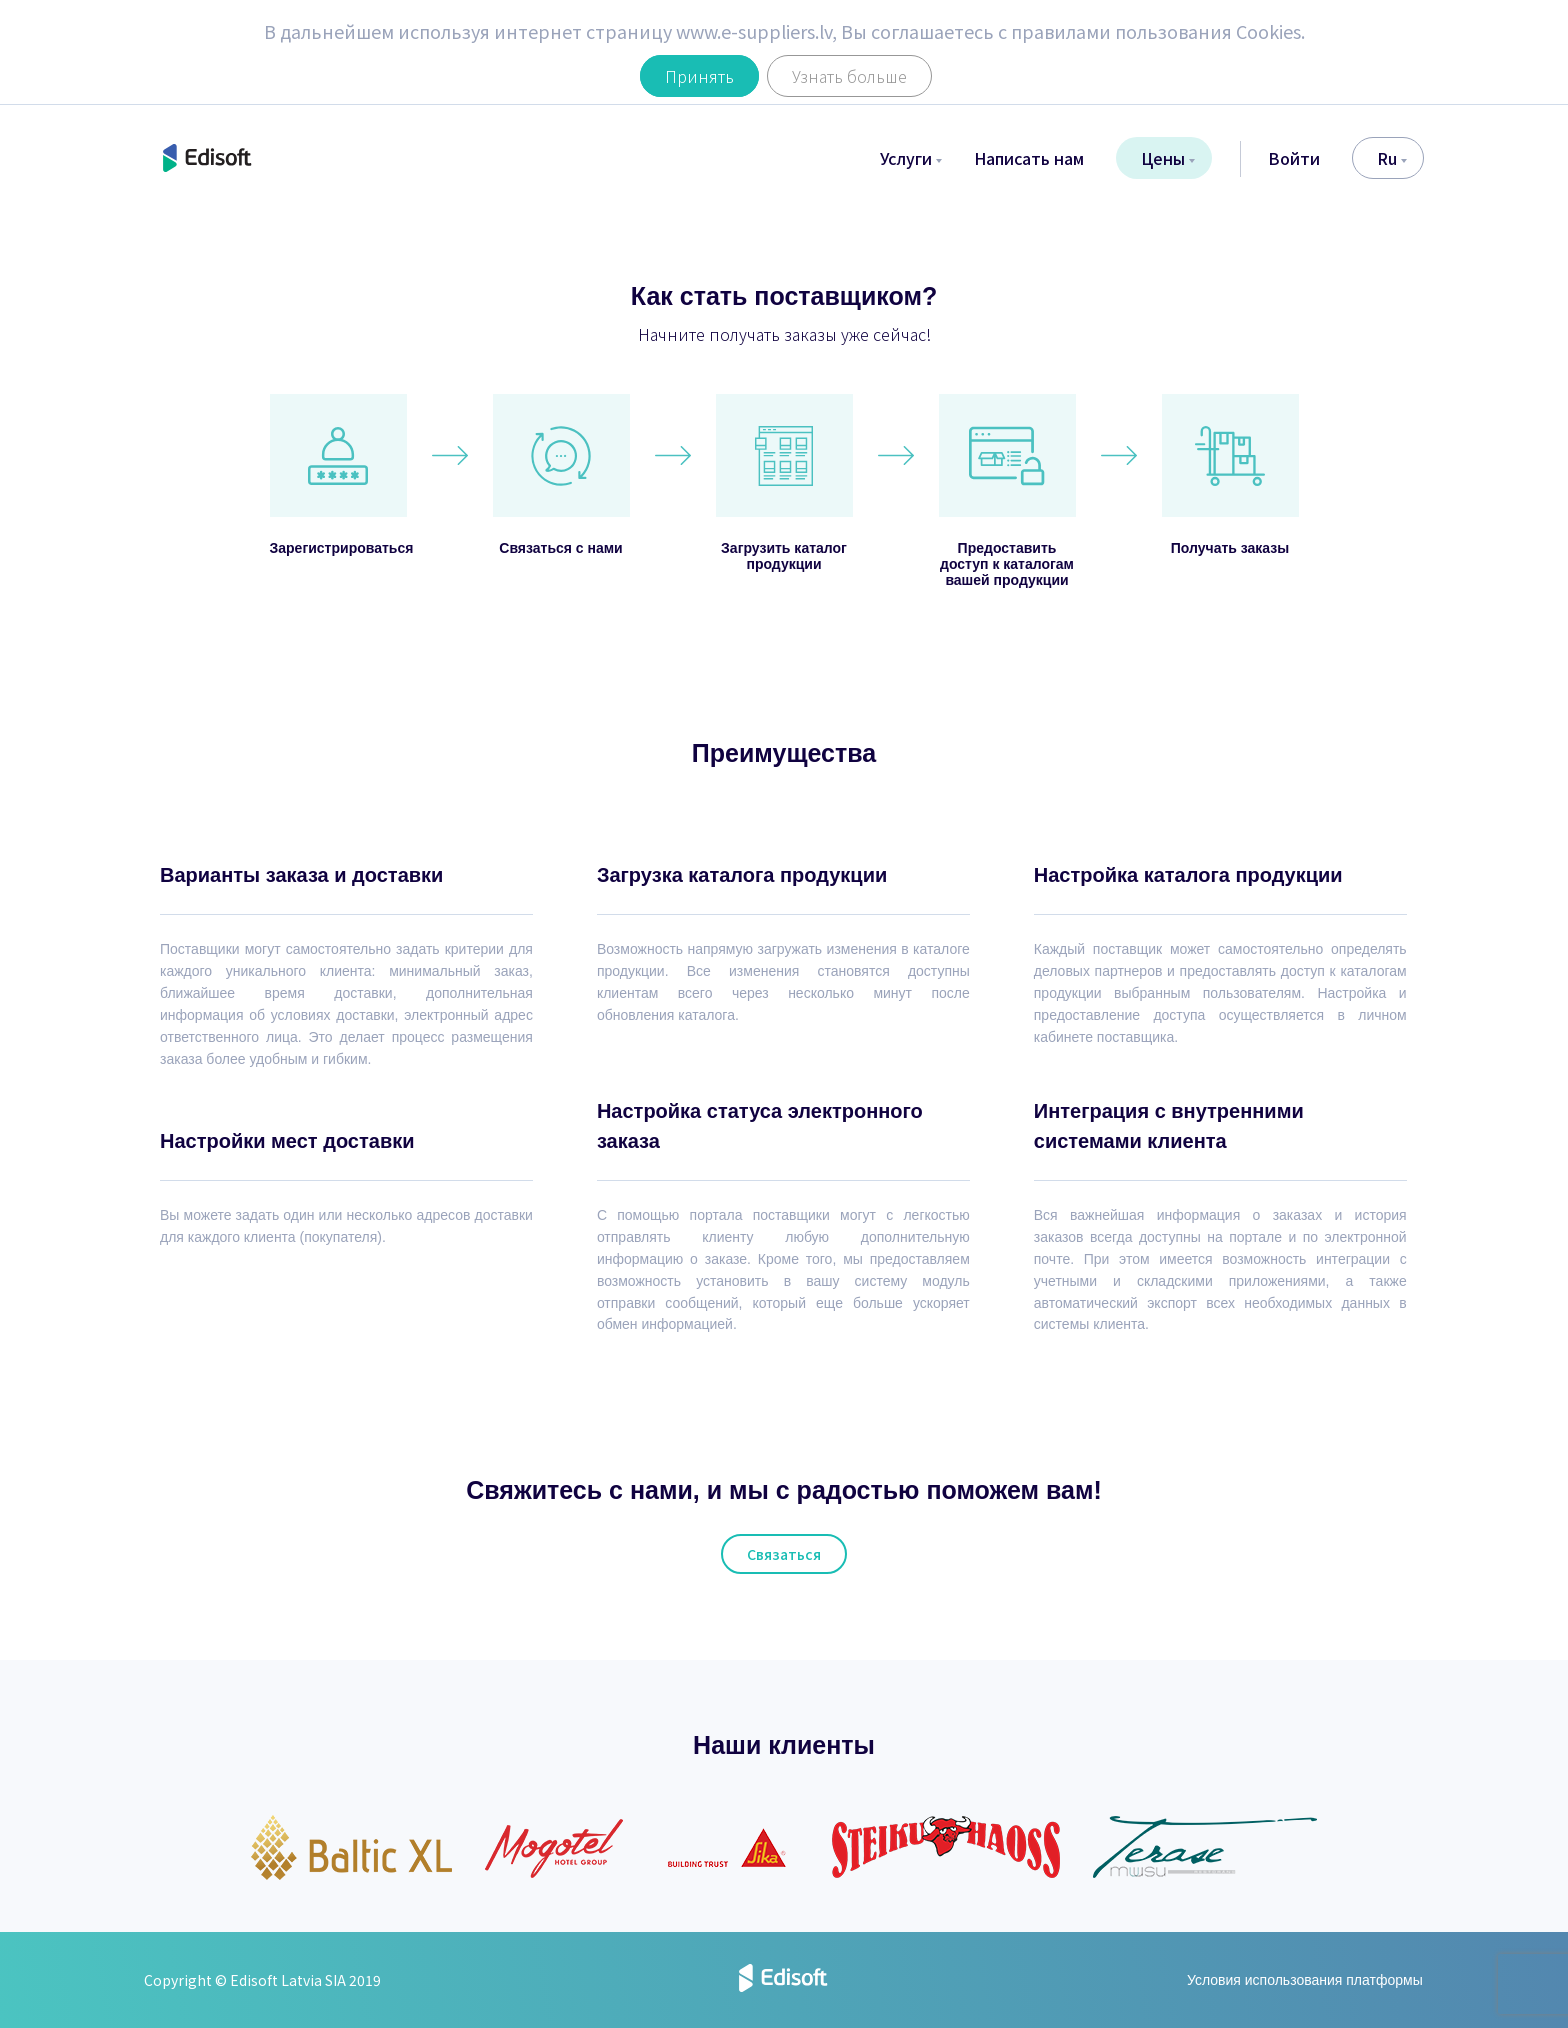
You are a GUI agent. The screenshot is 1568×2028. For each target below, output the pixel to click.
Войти (1294, 158)
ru (1392, 158)
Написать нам (1029, 158)
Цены (1168, 158)
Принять (699, 76)
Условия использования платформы (1305, 1980)
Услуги (911, 158)
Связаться (784, 1554)
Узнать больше (849, 76)
